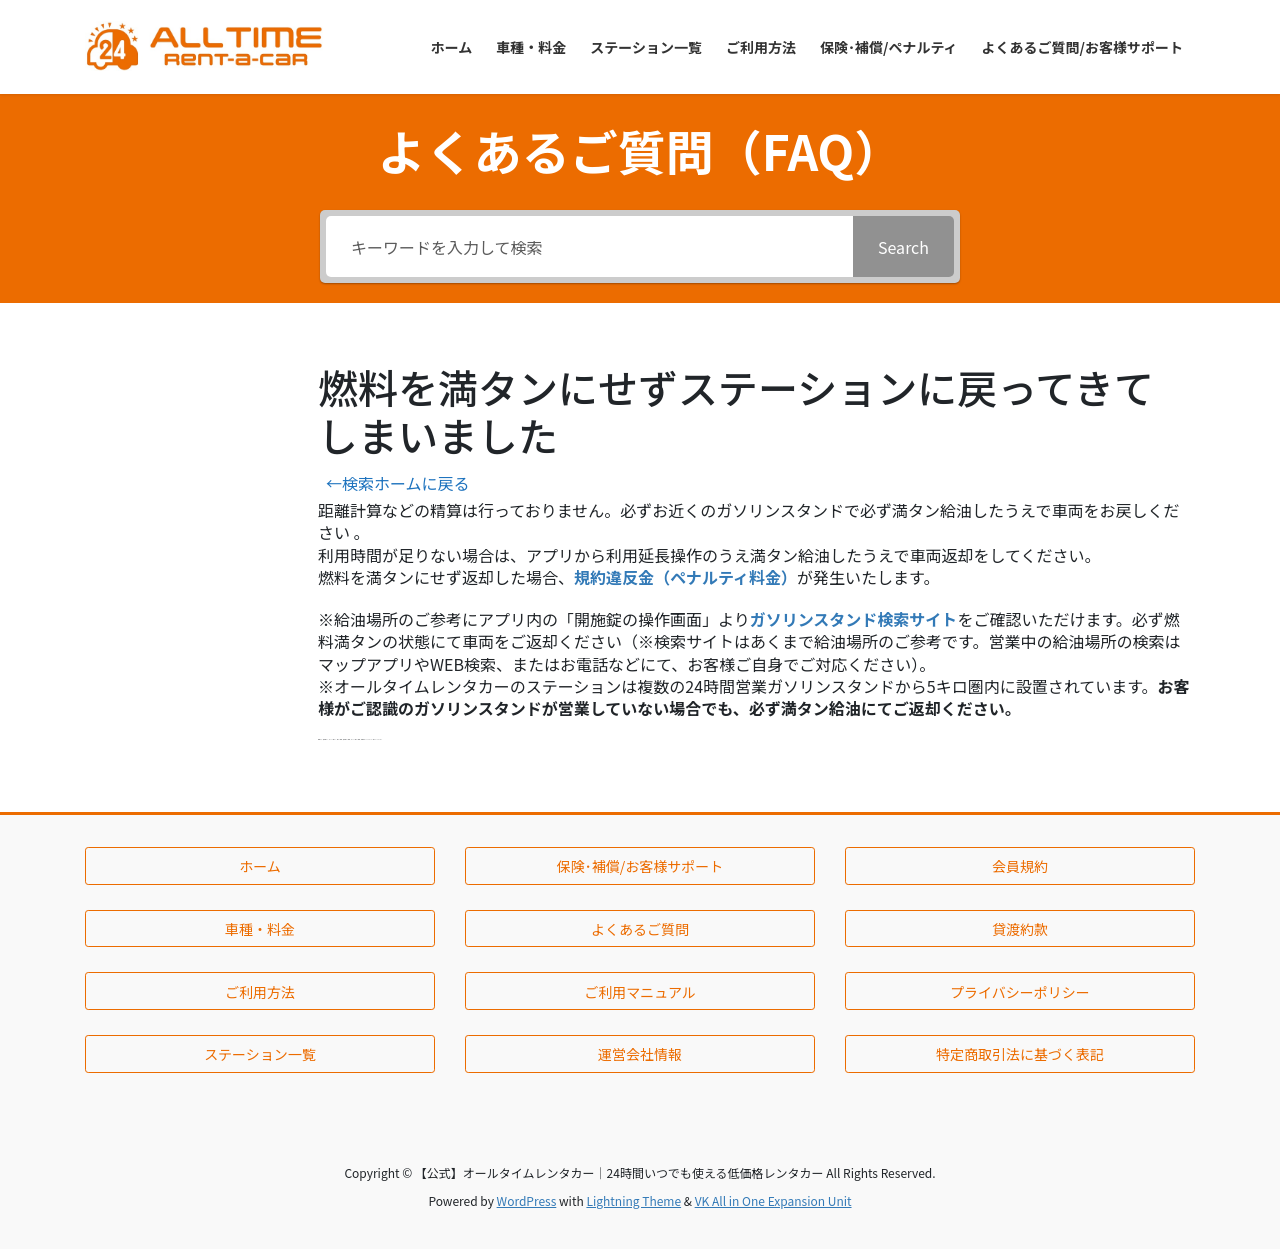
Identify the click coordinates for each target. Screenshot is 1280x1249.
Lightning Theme (633, 1200)
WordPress (527, 1200)
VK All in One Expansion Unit (773, 1200)
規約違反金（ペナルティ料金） (685, 577)
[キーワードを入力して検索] (589, 246)
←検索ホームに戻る (398, 483)
